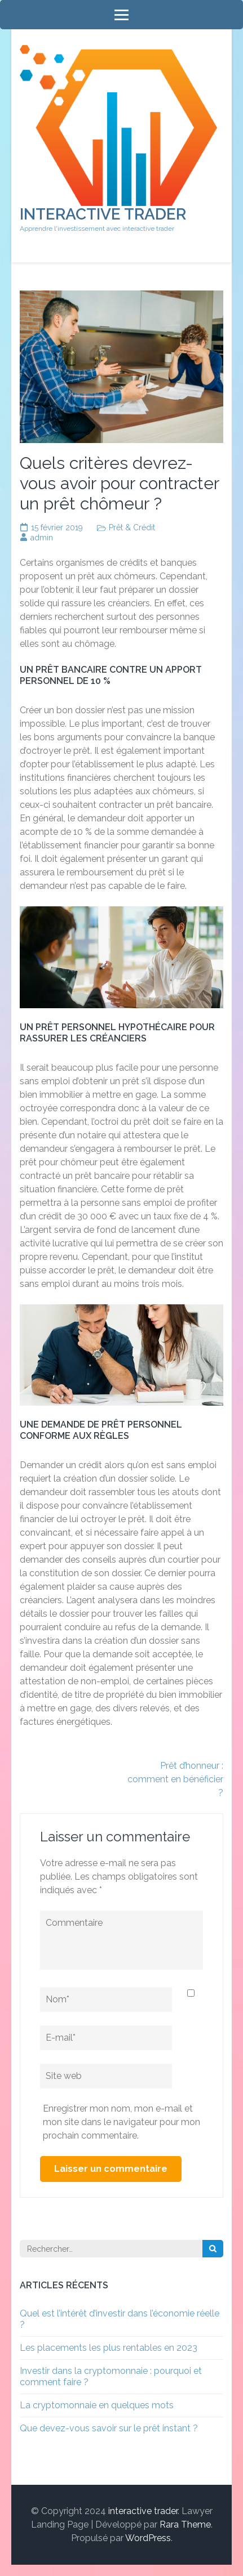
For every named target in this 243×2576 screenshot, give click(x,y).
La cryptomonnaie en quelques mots (97, 2405)
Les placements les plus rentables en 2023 (108, 2347)
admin (41, 537)
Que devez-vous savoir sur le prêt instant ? (109, 2428)
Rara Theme (185, 2524)
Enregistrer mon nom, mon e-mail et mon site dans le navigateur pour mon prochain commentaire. (121, 2122)
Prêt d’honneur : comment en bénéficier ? (175, 1779)
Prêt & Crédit (132, 527)
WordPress (148, 2538)
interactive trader (103, 214)
